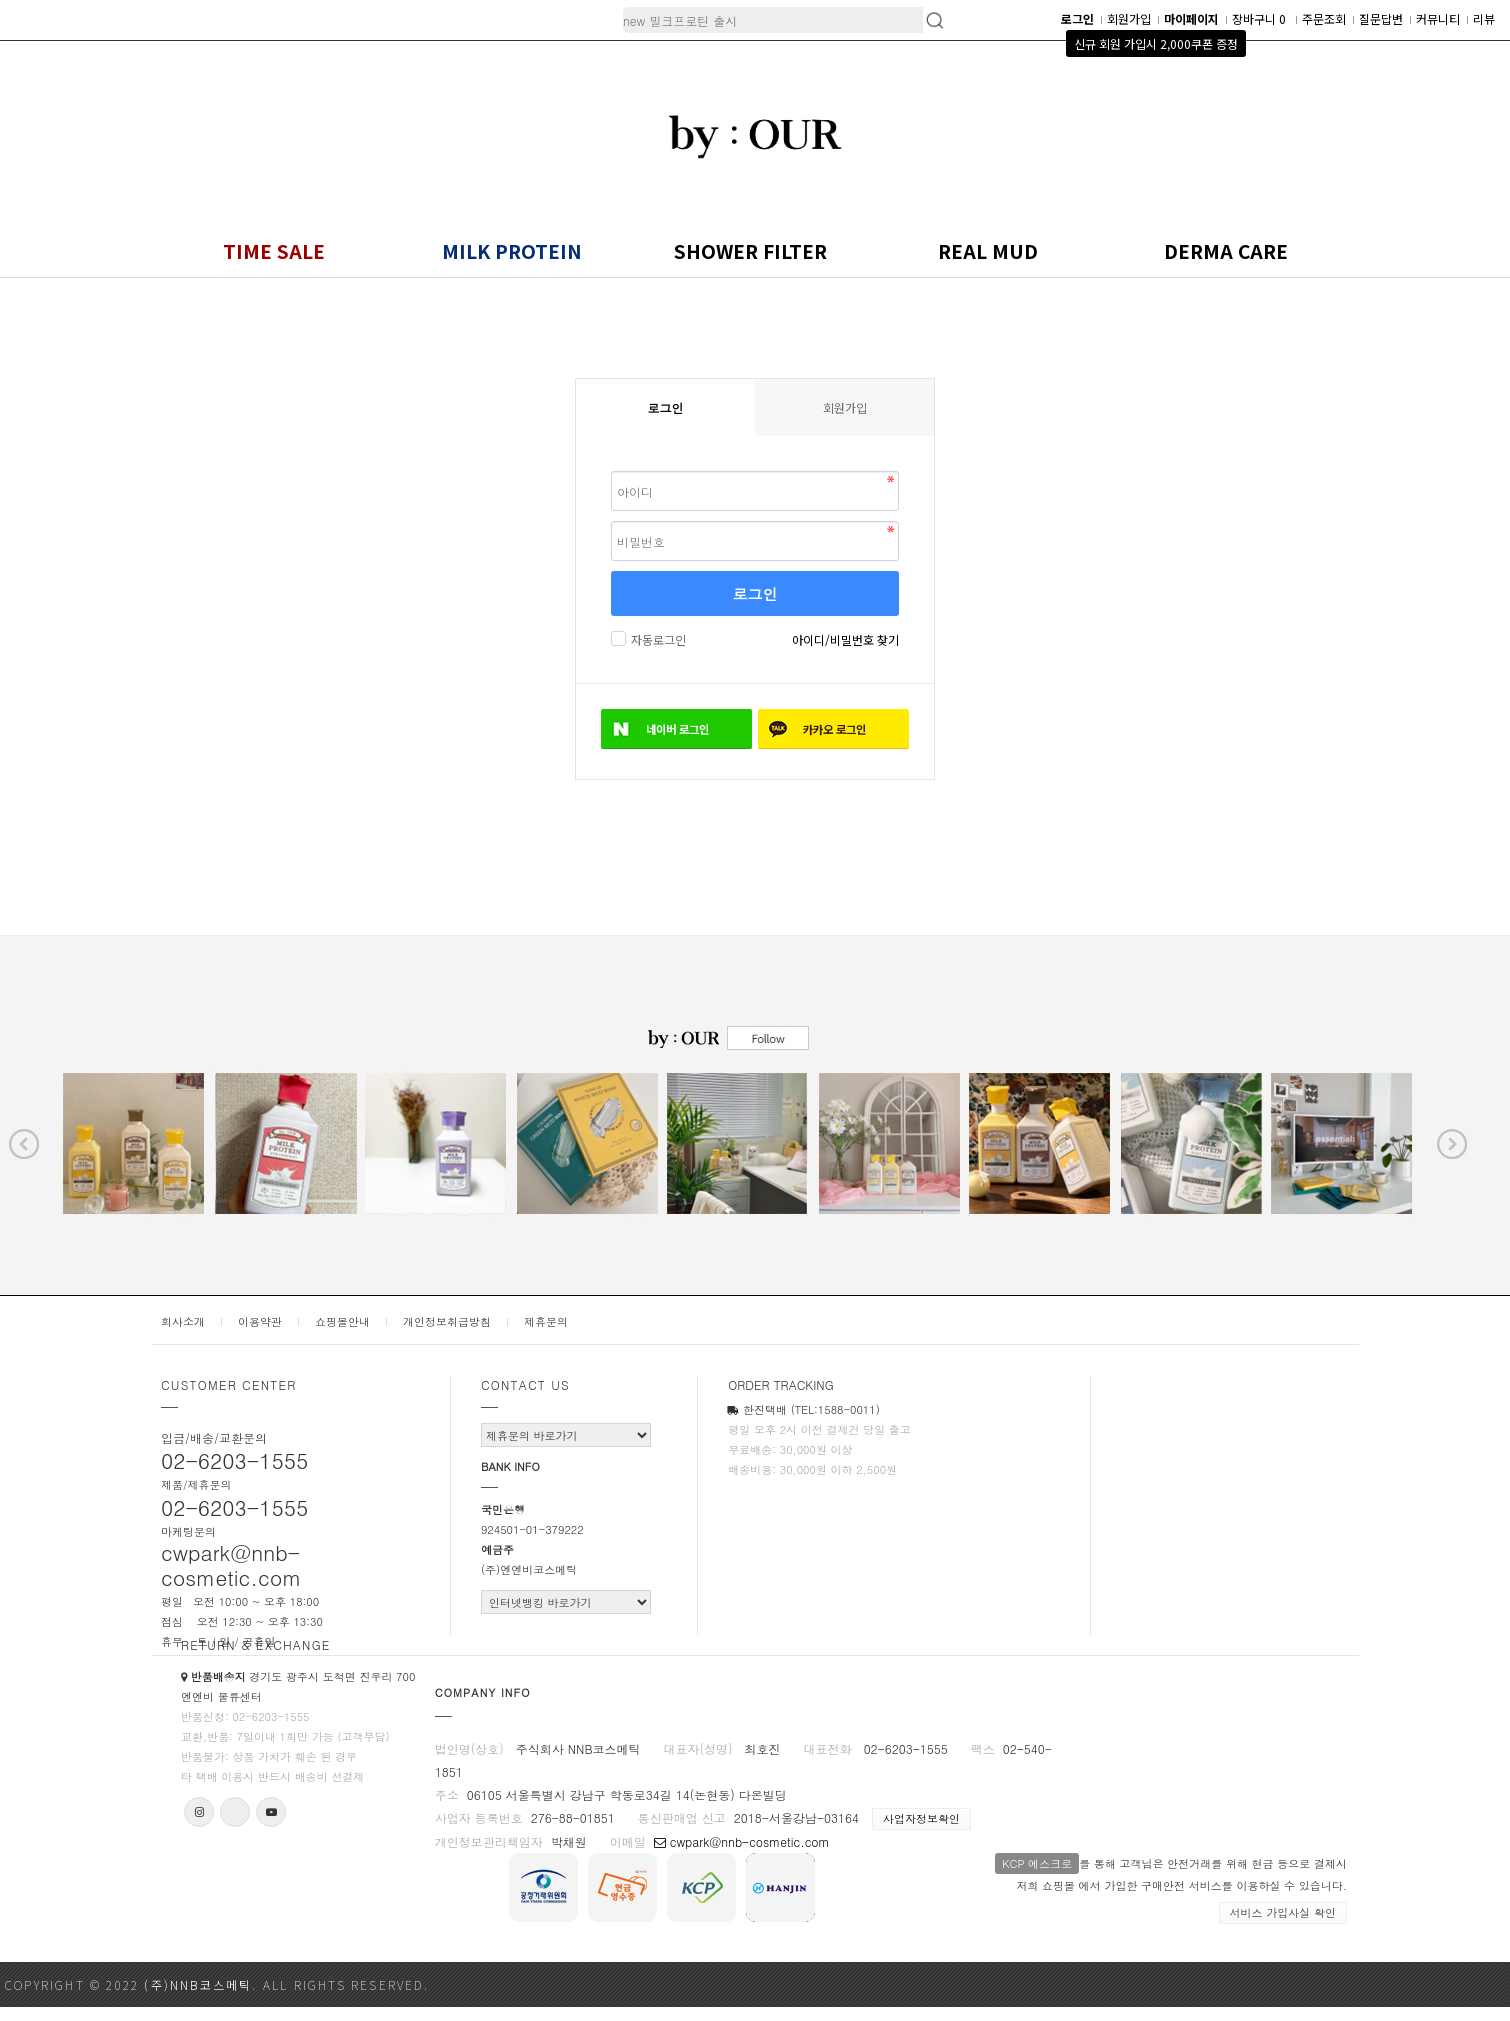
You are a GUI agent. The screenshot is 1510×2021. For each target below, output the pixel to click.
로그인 (755, 593)
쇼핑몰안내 (342, 1321)
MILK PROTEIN (512, 250)
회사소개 (183, 1321)
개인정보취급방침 (447, 1321)
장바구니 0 (1260, 18)
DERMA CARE (1226, 250)
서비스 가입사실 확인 (1283, 1912)
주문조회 (1324, 18)
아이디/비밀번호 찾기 (845, 639)
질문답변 (1381, 18)
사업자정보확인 (921, 1818)
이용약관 (260, 1321)
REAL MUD (988, 250)
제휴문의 (546, 1321)
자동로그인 (656, 639)
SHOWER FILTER (750, 250)
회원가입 (1129, 18)
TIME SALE (274, 250)
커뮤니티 (1438, 18)
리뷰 (1484, 18)
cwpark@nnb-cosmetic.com (742, 1841)
